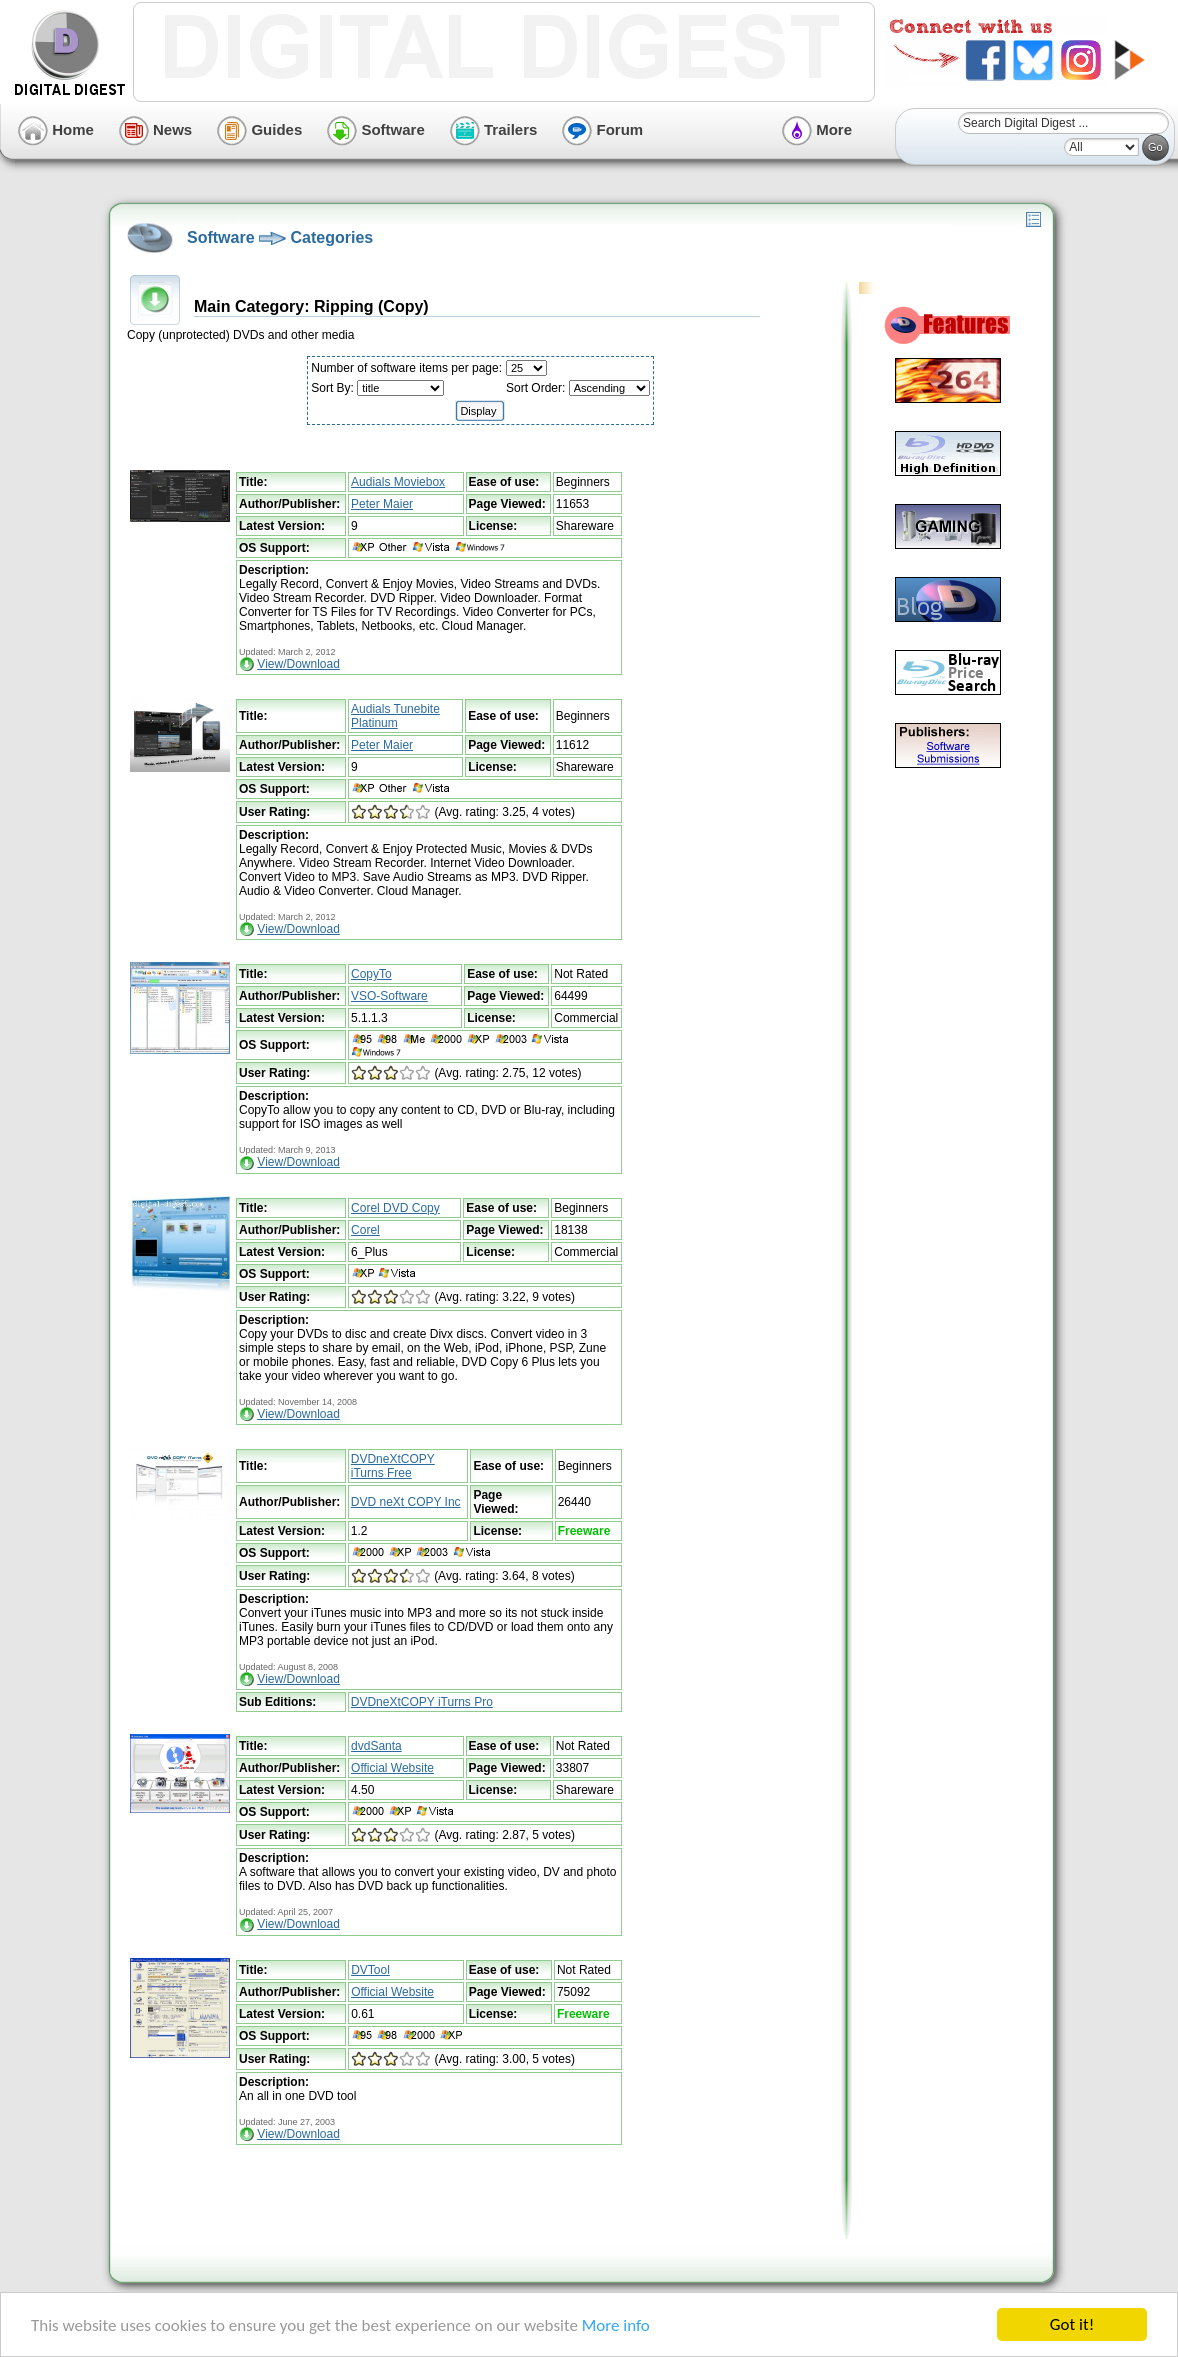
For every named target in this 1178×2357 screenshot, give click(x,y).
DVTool (370, 1970)
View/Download (298, 664)
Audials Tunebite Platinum (395, 716)
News (155, 129)
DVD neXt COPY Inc (406, 1502)
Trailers (494, 129)
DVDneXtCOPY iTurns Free (393, 1466)
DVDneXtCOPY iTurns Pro (422, 1702)
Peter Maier (382, 504)
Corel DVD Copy (395, 1208)
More (817, 129)
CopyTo (371, 974)
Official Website (392, 1768)
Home (56, 129)
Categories (331, 237)
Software (376, 129)
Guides (259, 129)
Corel (365, 1230)
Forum (602, 129)
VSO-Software (389, 996)
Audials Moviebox (398, 482)
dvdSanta (376, 1746)
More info (616, 2325)
